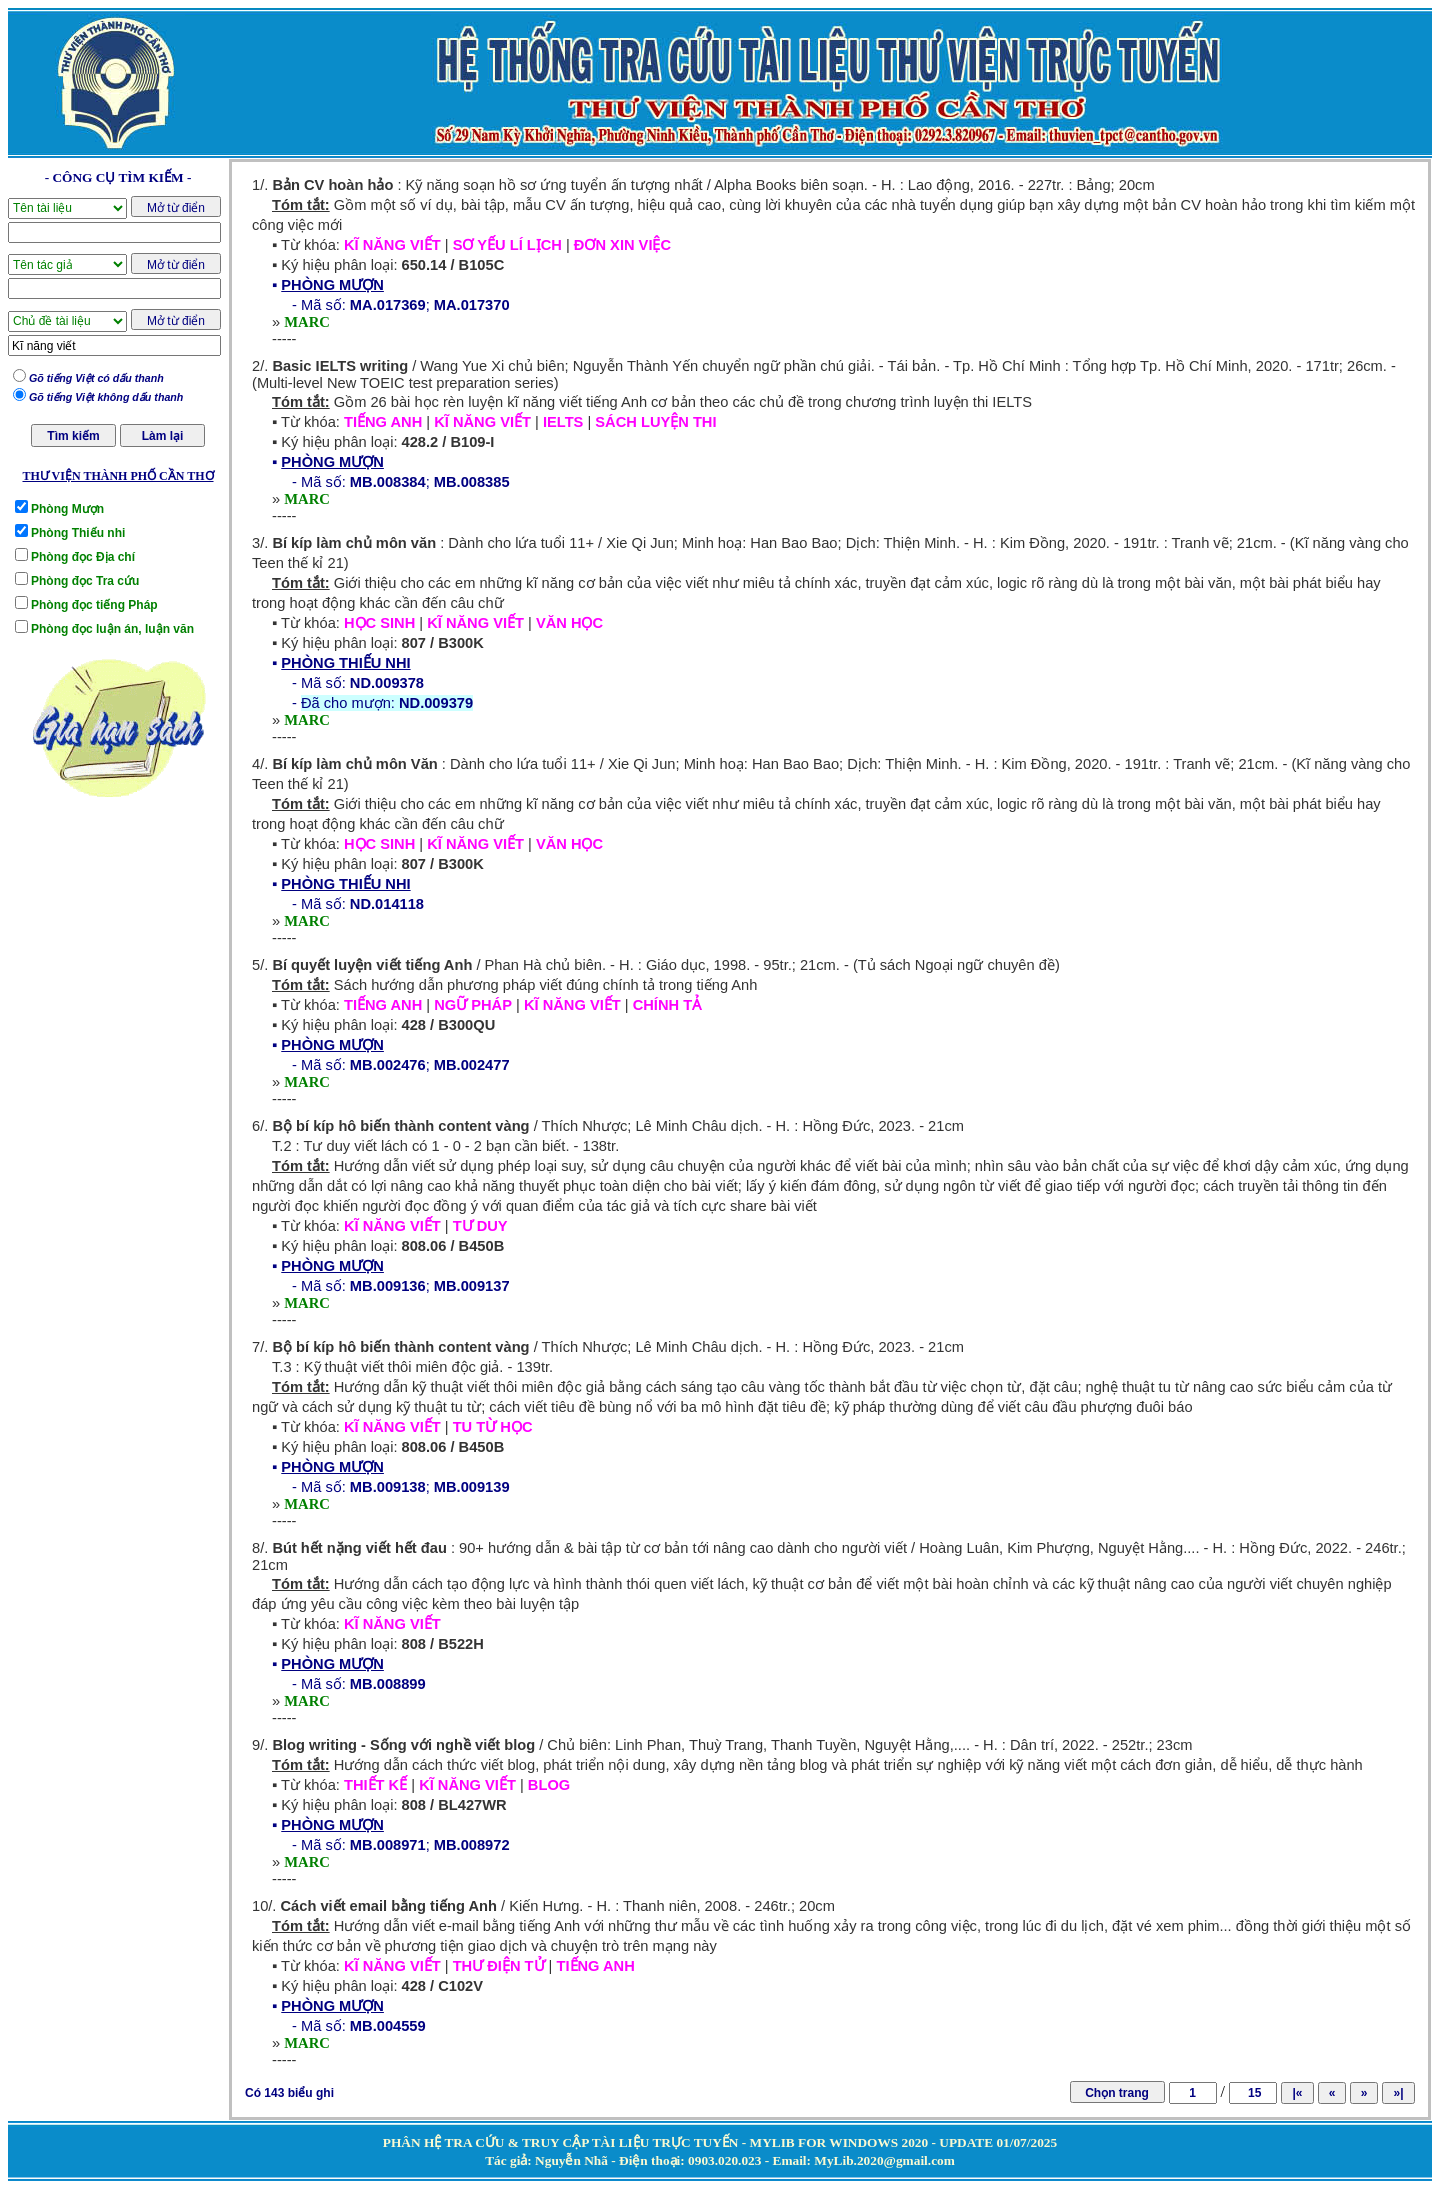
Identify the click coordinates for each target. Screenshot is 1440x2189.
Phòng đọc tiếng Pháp (94, 605)
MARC (307, 322)
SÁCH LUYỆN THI (655, 422)
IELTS (563, 422)
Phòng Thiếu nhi (78, 533)
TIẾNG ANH (383, 422)
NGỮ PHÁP (473, 1005)
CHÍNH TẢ (667, 1005)
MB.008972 (472, 1845)
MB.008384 (388, 482)
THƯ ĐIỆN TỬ (499, 1966)
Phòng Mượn (67, 509)
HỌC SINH (379, 623)
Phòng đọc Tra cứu (85, 581)
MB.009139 (472, 1487)
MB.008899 (388, 1684)
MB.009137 (472, 1286)
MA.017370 (472, 305)
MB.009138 (388, 1487)
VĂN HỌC (569, 623)
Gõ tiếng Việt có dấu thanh (96, 378)
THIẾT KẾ (375, 1785)
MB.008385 (472, 482)
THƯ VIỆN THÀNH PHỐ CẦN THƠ (117, 476)
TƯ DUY (480, 1226)
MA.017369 (388, 305)
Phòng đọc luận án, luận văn (112, 629)
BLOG (549, 1785)
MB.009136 (388, 1286)
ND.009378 (387, 683)
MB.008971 (388, 1845)
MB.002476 (388, 1065)
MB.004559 (388, 2026)
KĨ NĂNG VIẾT (392, 245)
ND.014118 (387, 904)
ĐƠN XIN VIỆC (622, 245)
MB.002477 (472, 1065)
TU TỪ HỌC (493, 1427)
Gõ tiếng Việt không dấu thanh (106, 397)
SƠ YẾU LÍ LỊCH (507, 245)
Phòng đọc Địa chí (83, 557)
